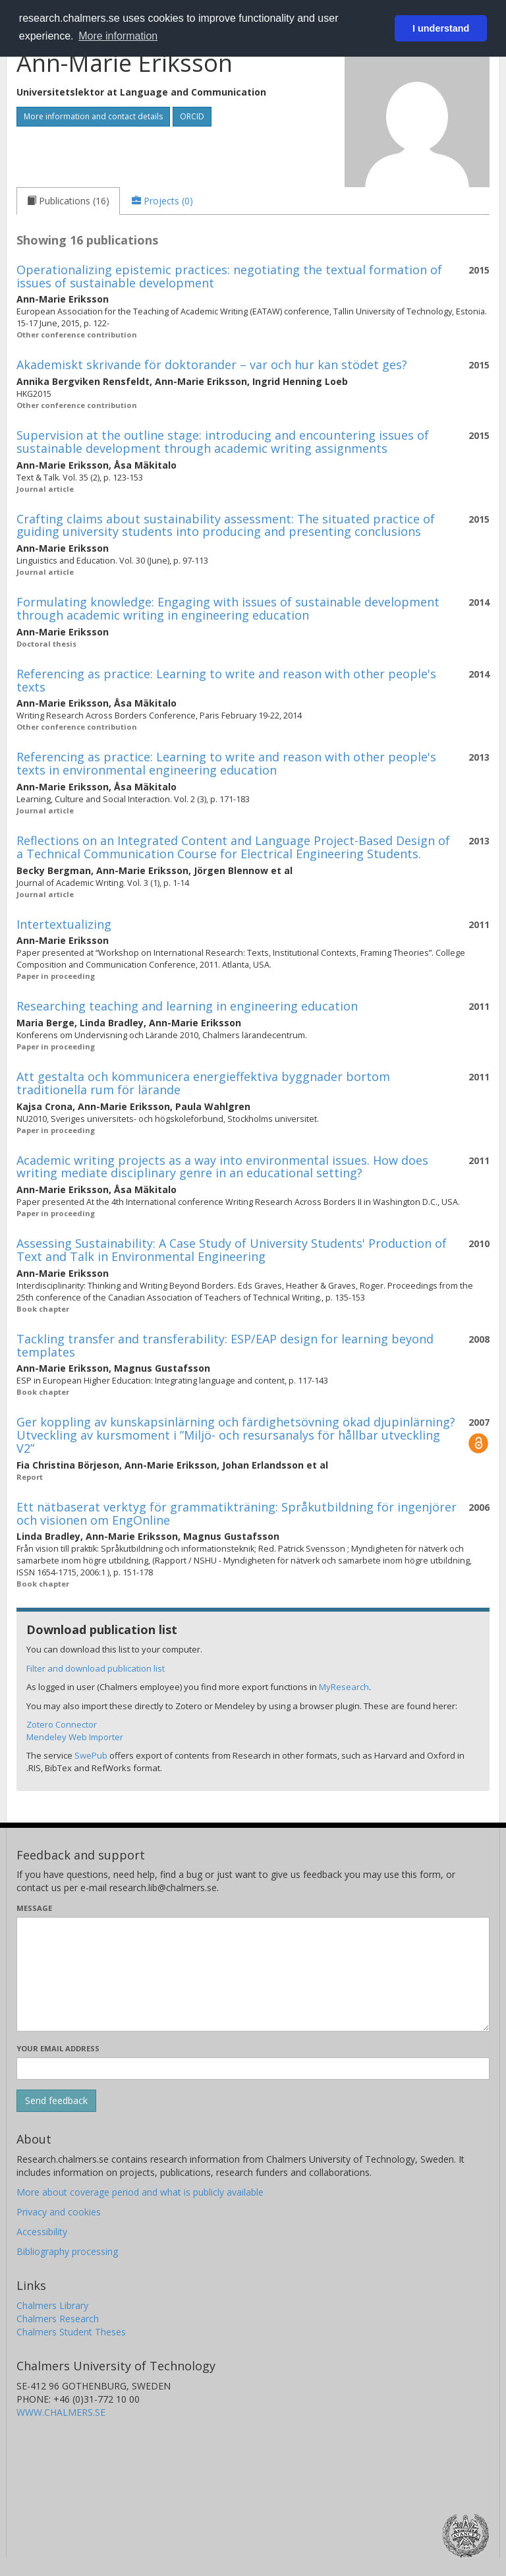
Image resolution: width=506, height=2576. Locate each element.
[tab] (68, 201)
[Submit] (56, 2101)
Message (34, 1908)
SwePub (90, 1755)
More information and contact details (93, 116)
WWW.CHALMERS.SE (60, 2412)
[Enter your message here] (253, 1974)
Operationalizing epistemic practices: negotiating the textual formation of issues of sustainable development (229, 276)
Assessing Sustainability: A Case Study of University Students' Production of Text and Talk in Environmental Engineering (231, 1249)
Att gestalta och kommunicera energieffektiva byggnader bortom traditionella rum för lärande (203, 1083)
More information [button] (117, 36)
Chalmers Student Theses (71, 2332)
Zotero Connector (61, 1724)
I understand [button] (440, 28)
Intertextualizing (63, 924)
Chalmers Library (52, 2305)
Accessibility (41, 2231)
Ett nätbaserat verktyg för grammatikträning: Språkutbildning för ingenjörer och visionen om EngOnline (236, 1513)
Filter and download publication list (95, 1668)
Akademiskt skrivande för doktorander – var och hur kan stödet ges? (211, 364)
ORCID (192, 116)
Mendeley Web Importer (74, 1737)
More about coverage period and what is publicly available (140, 2192)
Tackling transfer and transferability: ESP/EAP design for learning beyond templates (225, 1345)
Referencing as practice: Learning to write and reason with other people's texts (226, 680)
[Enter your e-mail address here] (253, 2068)
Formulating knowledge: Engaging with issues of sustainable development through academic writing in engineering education (227, 608)
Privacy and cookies (58, 2212)
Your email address (57, 2048)
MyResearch (344, 1687)
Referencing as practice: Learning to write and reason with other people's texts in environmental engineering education (226, 763)
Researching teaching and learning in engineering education (187, 1006)
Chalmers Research (57, 2318)
